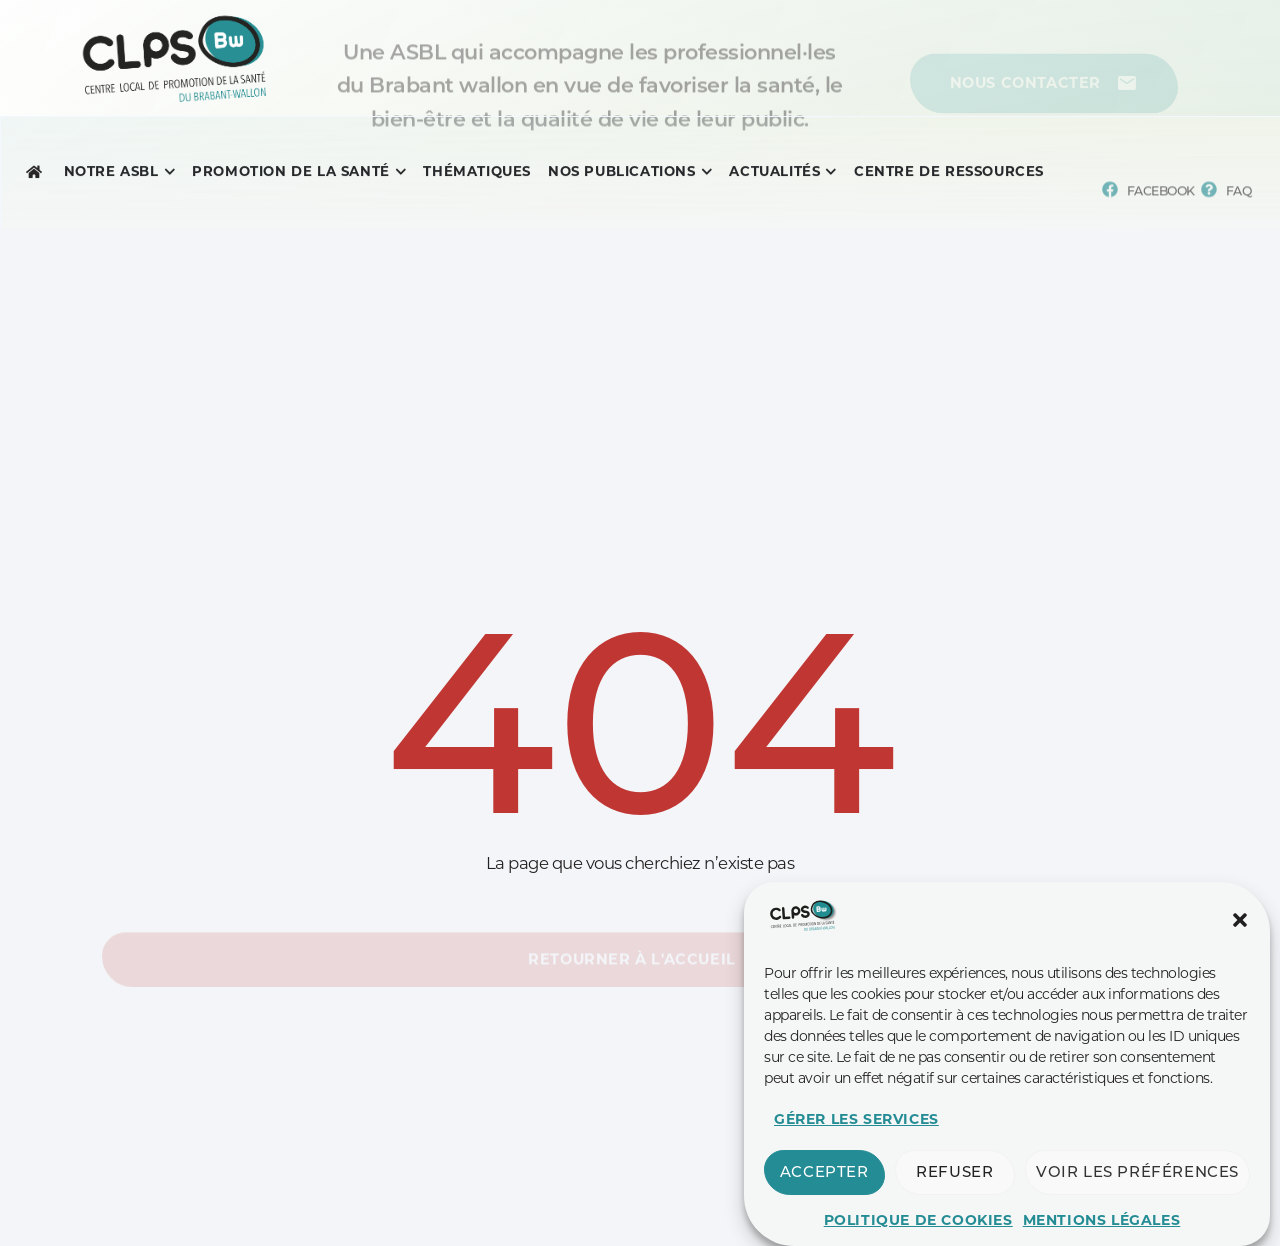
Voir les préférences (1137, 1193)
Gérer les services (856, 1140)
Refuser (954, 1193)
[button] (1240, 941)
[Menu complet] (111, 175)
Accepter (824, 1193)
